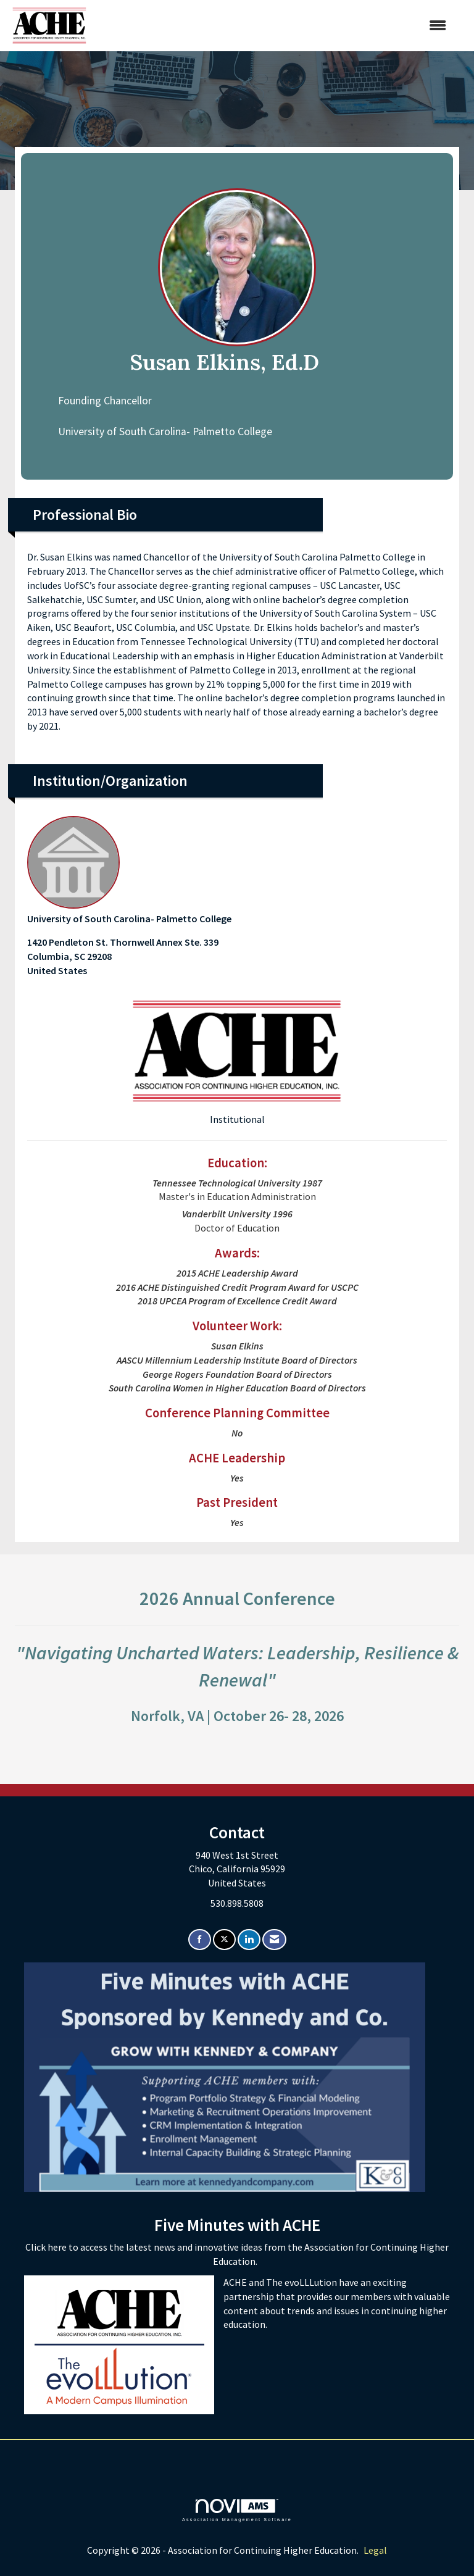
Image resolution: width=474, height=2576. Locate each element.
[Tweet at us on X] (224, 1940)
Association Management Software (237, 2510)
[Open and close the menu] (272, 25)
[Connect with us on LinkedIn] (249, 1940)
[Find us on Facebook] (199, 1940)
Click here (47, 2247)
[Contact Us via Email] (274, 1940)
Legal (375, 2550)
